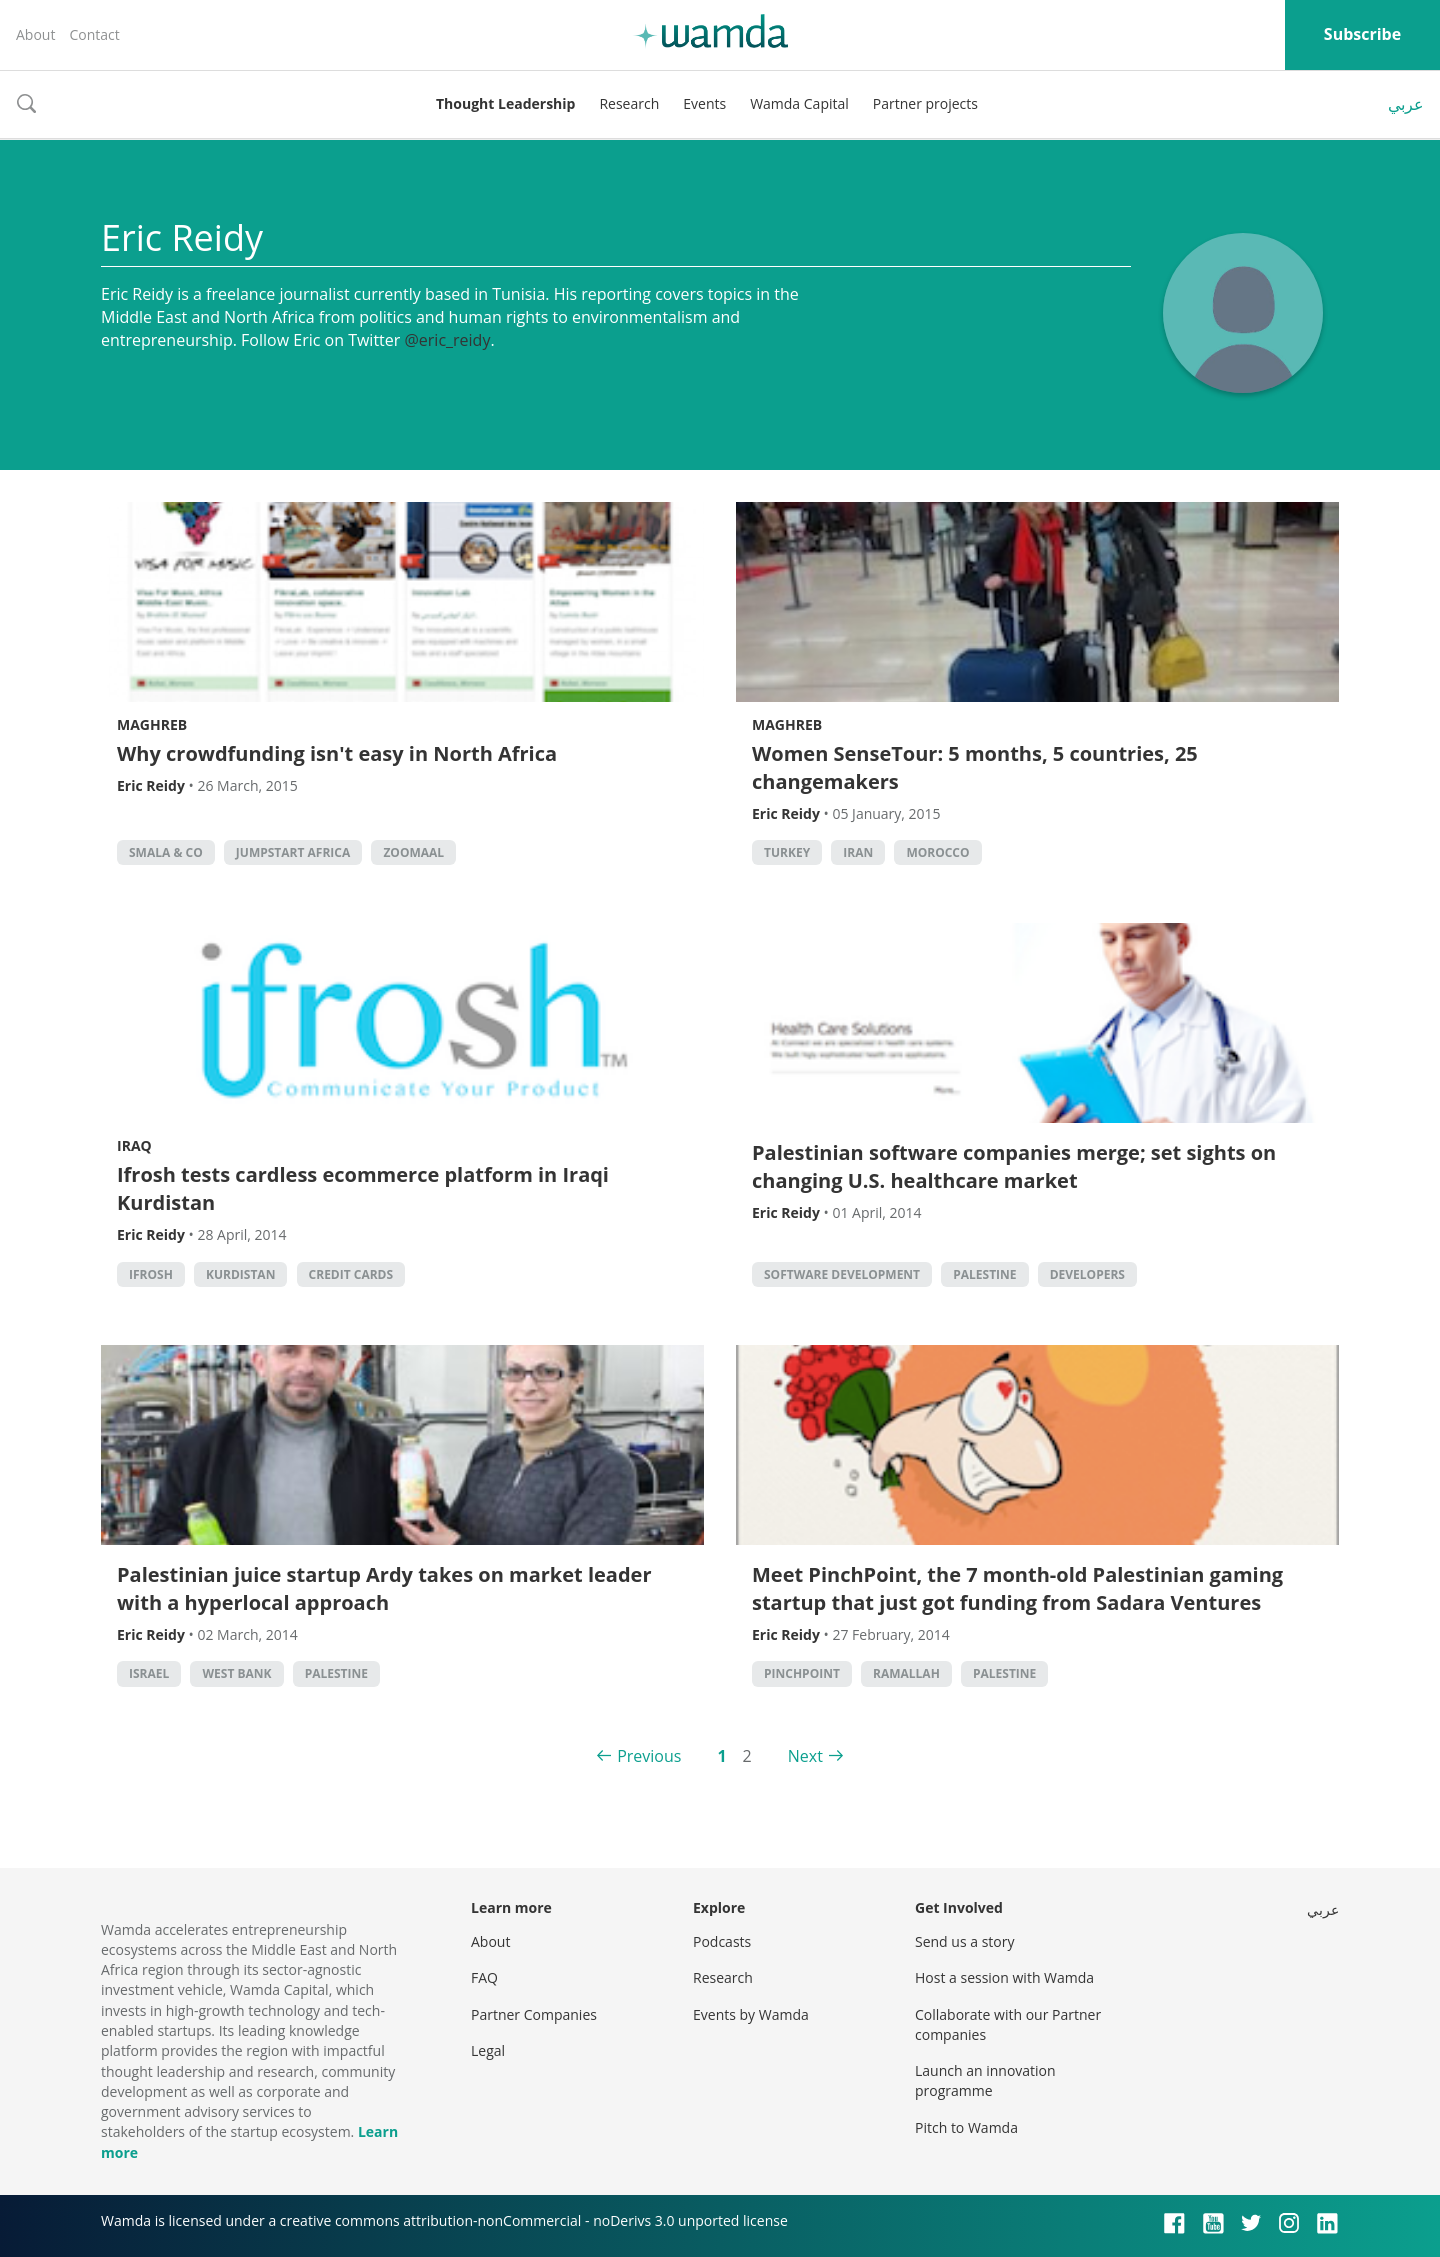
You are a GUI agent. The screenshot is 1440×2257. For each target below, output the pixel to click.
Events (704, 103)
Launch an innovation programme (985, 2080)
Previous (649, 1756)
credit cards (351, 1274)
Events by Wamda (751, 2014)
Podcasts (722, 1941)
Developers (1087, 1274)
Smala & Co (166, 852)
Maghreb (152, 724)
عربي (1406, 104)
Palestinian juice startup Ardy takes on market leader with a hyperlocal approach (384, 1588)
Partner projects (925, 103)
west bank (236, 1673)
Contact (94, 34)
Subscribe (1362, 34)
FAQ (484, 1977)
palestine (984, 1274)
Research (629, 103)
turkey (787, 852)
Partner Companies (534, 2014)
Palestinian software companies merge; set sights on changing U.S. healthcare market (1014, 1166)
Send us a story (964, 1941)
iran (858, 852)
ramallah (906, 1673)
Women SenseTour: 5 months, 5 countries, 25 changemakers (975, 767)
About (35, 34)
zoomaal (413, 852)
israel (149, 1673)
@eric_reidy (447, 340)
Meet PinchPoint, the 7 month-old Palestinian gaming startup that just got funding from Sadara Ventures (1017, 1588)
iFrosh (151, 1274)
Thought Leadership (505, 103)
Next (805, 1756)
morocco (937, 852)
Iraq (134, 1145)
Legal (488, 2050)
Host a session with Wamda (1004, 1977)
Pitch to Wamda (966, 2127)
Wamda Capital (799, 103)
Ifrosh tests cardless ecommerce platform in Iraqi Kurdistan (363, 1188)
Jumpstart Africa (293, 852)
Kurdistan (240, 1274)
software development (842, 1274)
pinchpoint (802, 1673)
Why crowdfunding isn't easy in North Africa (337, 753)
